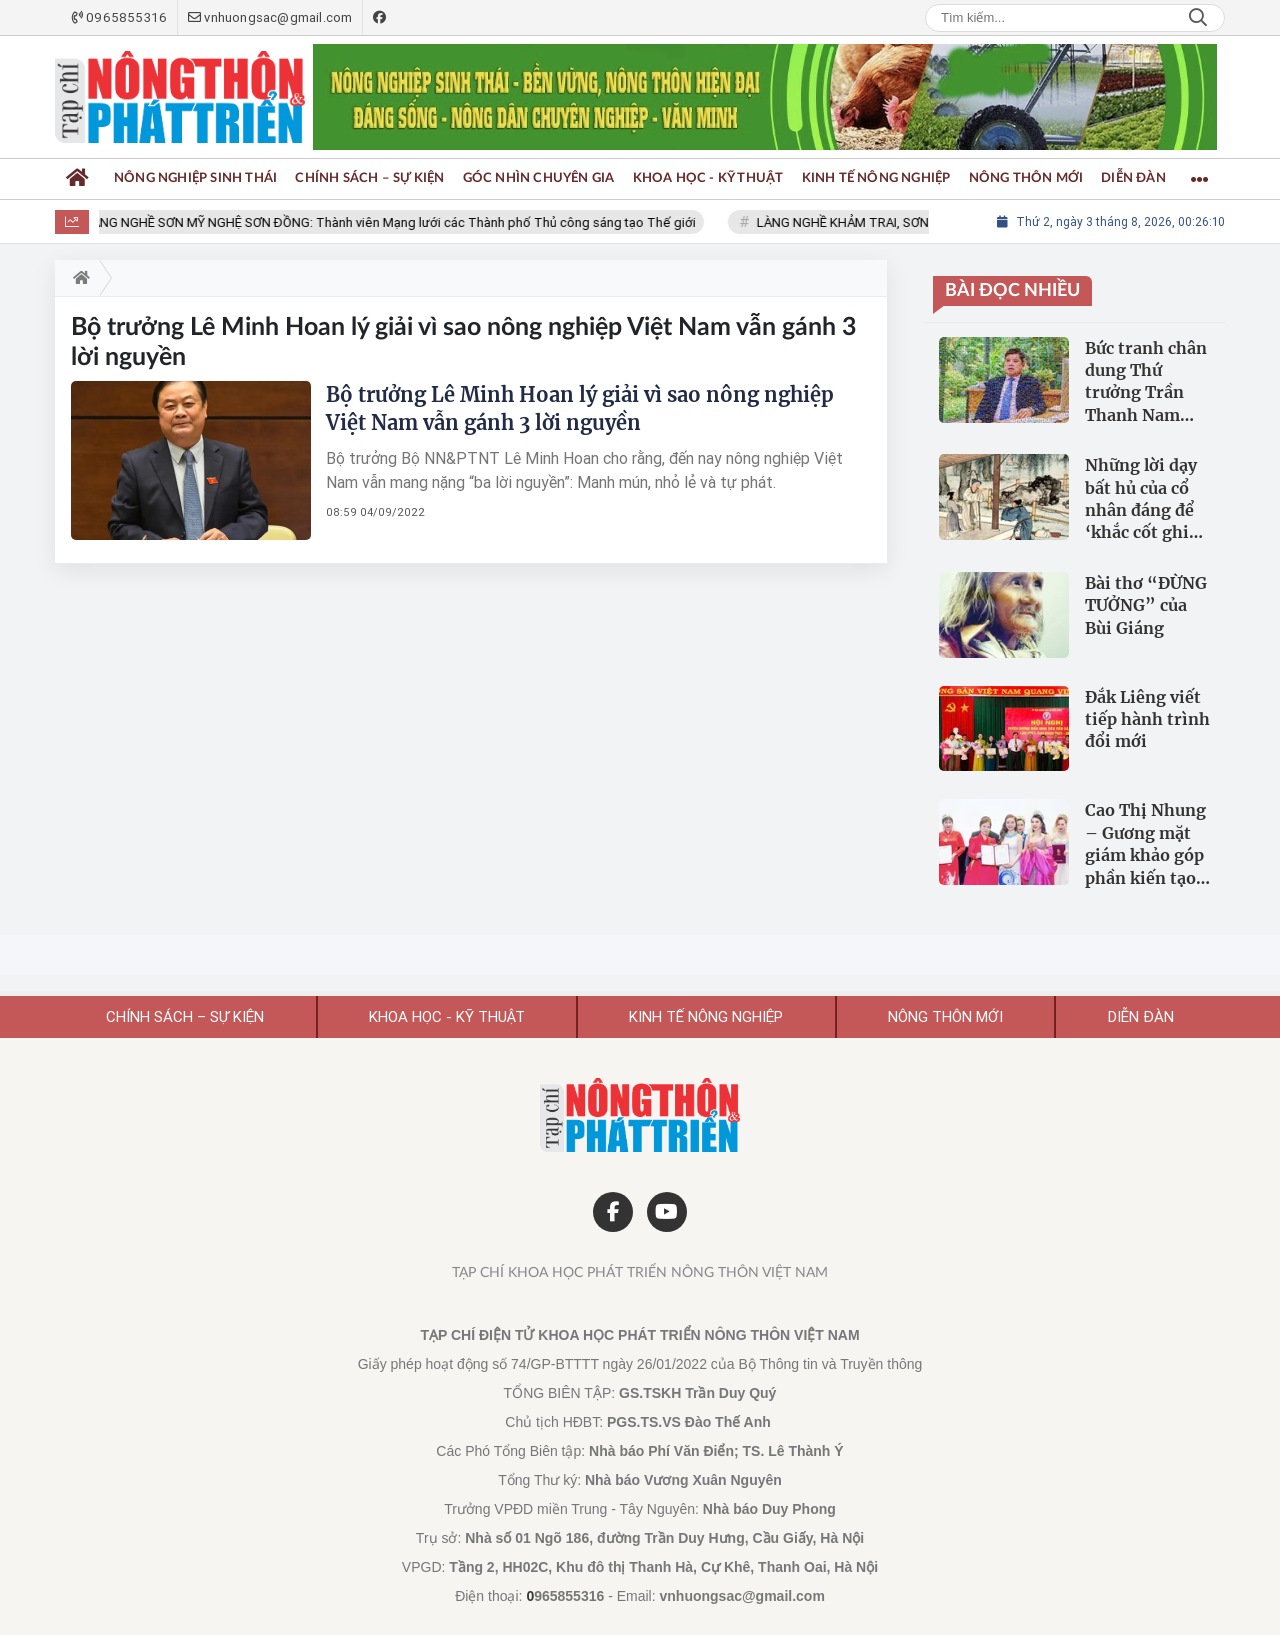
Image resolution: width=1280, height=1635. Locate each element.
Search (1198, 18)
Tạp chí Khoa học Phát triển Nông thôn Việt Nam (640, 1273)
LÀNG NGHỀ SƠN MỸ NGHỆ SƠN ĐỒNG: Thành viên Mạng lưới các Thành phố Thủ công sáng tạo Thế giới (400, 222)
